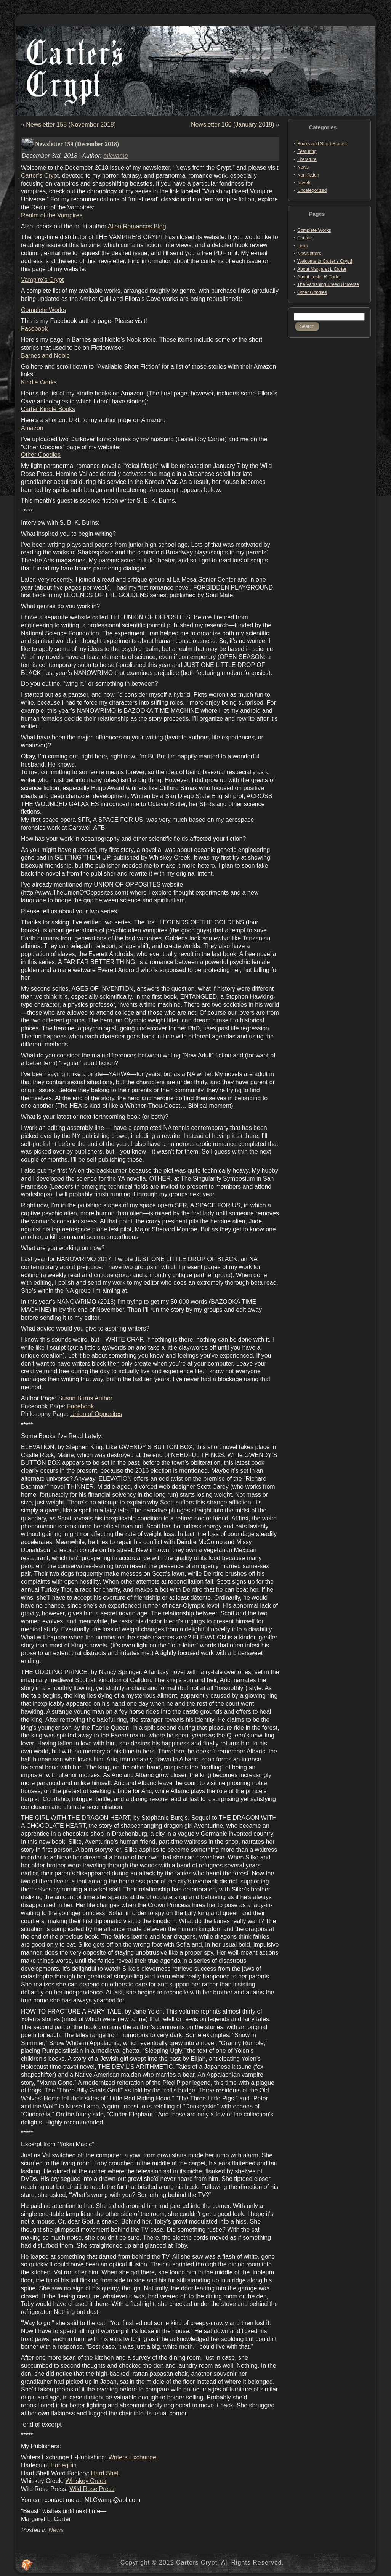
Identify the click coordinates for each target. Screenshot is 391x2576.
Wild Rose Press (91, 2489)
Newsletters (309, 253)
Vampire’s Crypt (42, 279)
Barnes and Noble (45, 355)
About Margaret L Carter (321, 269)
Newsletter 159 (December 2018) (77, 144)
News (56, 2530)
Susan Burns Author (85, 1398)
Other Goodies (41, 455)
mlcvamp (115, 156)
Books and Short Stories (321, 143)
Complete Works (43, 310)
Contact (305, 238)
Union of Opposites (96, 1414)
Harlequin (63, 2465)
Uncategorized (312, 190)
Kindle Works (39, 382)
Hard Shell (105, 2473)
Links (302, 246)
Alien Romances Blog (137, 226)
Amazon (32, 428)
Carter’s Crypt (40, 175)
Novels (304, 182)
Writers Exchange (132, 2457)
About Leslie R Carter (319, 277)
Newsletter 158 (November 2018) (71, 124)
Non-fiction (308, 175)
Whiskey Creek (85, 2481)
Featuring (307, 151)
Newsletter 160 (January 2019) (232, 124)
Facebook (34, 328)
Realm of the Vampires (52, 215)
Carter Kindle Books (48, 409)
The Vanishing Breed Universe (328, 284)
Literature (307, 159)
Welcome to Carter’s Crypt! (324, 261)
